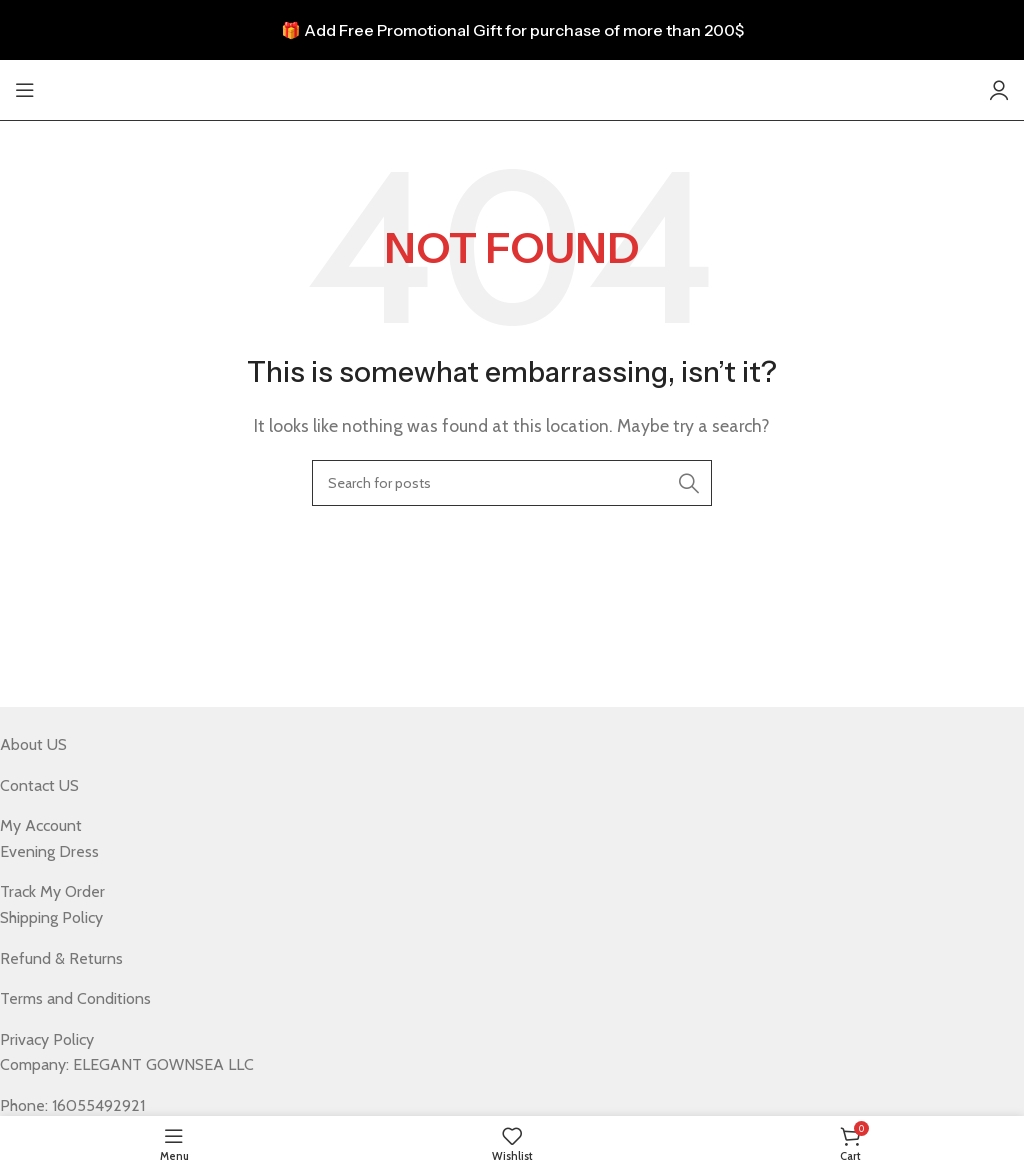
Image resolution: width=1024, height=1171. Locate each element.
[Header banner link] (512, 30)
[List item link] (497, 745)
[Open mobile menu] (25, 90)
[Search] (512, 483)
